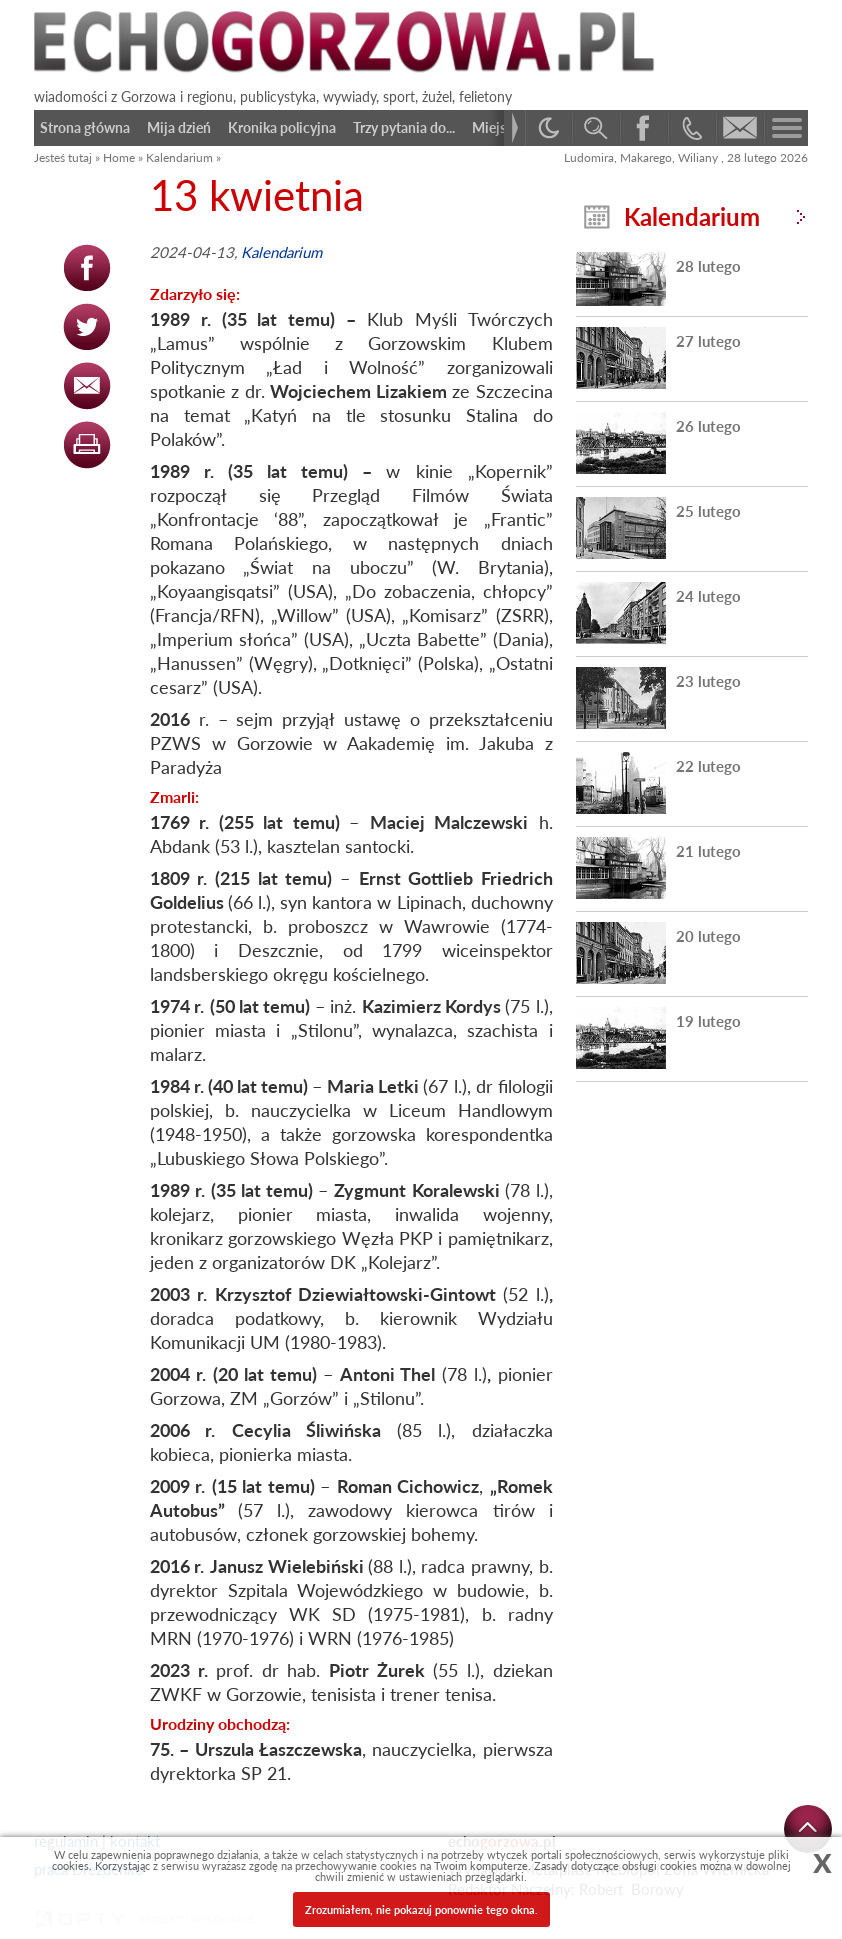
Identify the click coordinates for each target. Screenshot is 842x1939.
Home (119, 157)
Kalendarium (179, 157)
